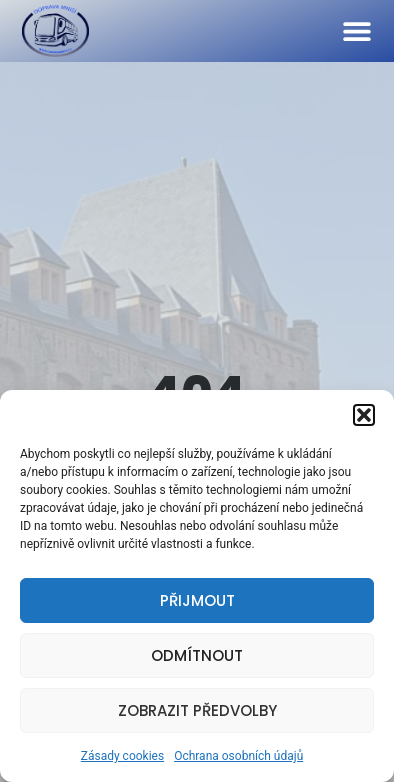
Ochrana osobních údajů (238, 756)
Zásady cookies (122, 756)
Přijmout (197, 600)
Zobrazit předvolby (197, 710)
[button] (364, 415)
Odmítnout (197, 655)
